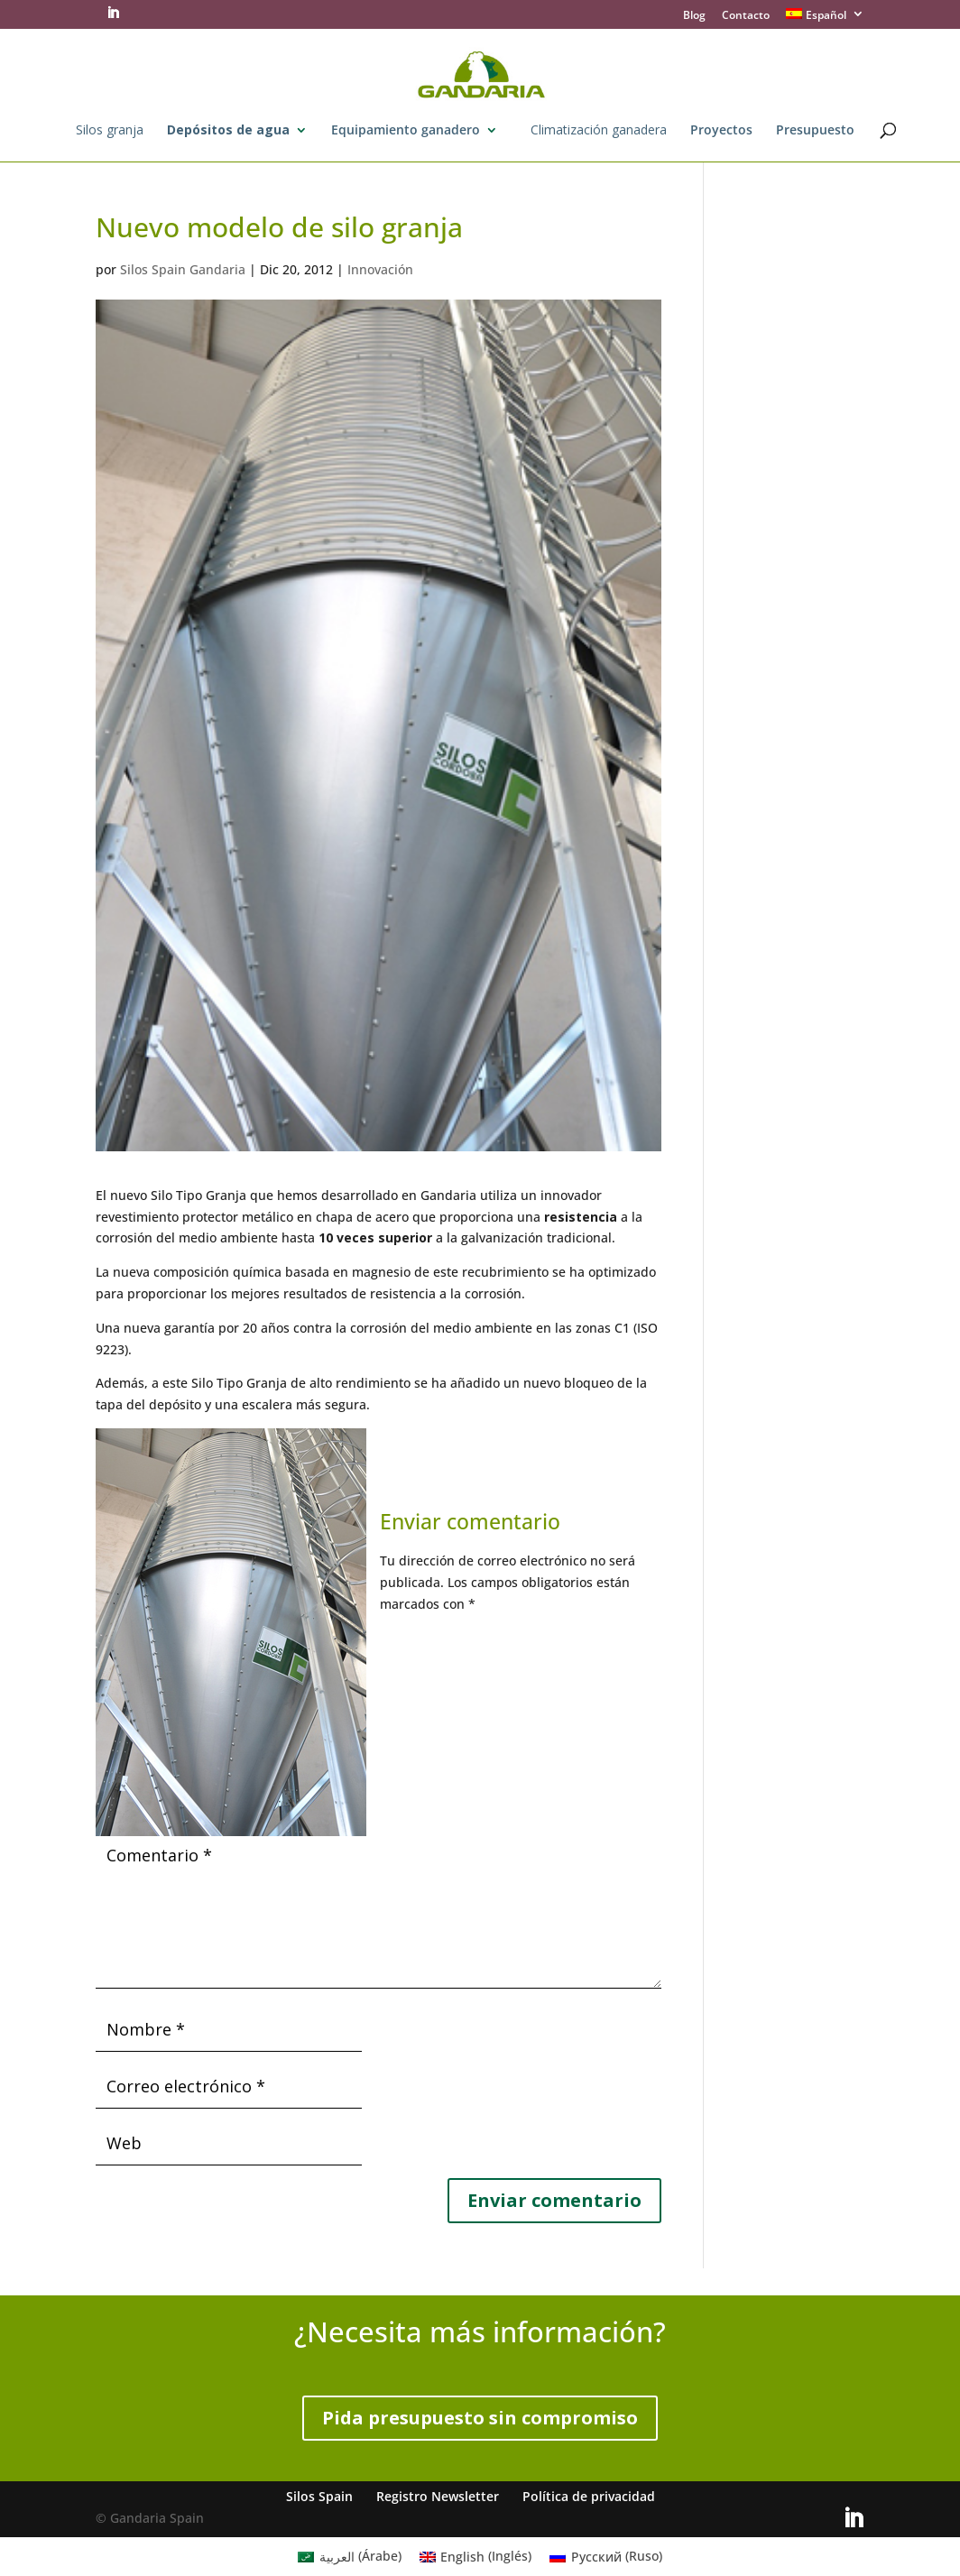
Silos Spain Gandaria (182, 269)
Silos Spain (319, 2496)
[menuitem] (825, 18)
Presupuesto (815, 131)
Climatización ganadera (599, 131)
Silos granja (109, 131)
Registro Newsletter (437, 2496)
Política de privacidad (588, 2496)
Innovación (380, 269)
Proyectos (721, 131)
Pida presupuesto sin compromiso (480, 2417)
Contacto (746, 16)
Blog (694, 16)
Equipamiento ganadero (405, 131)
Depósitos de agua (228, 131)
